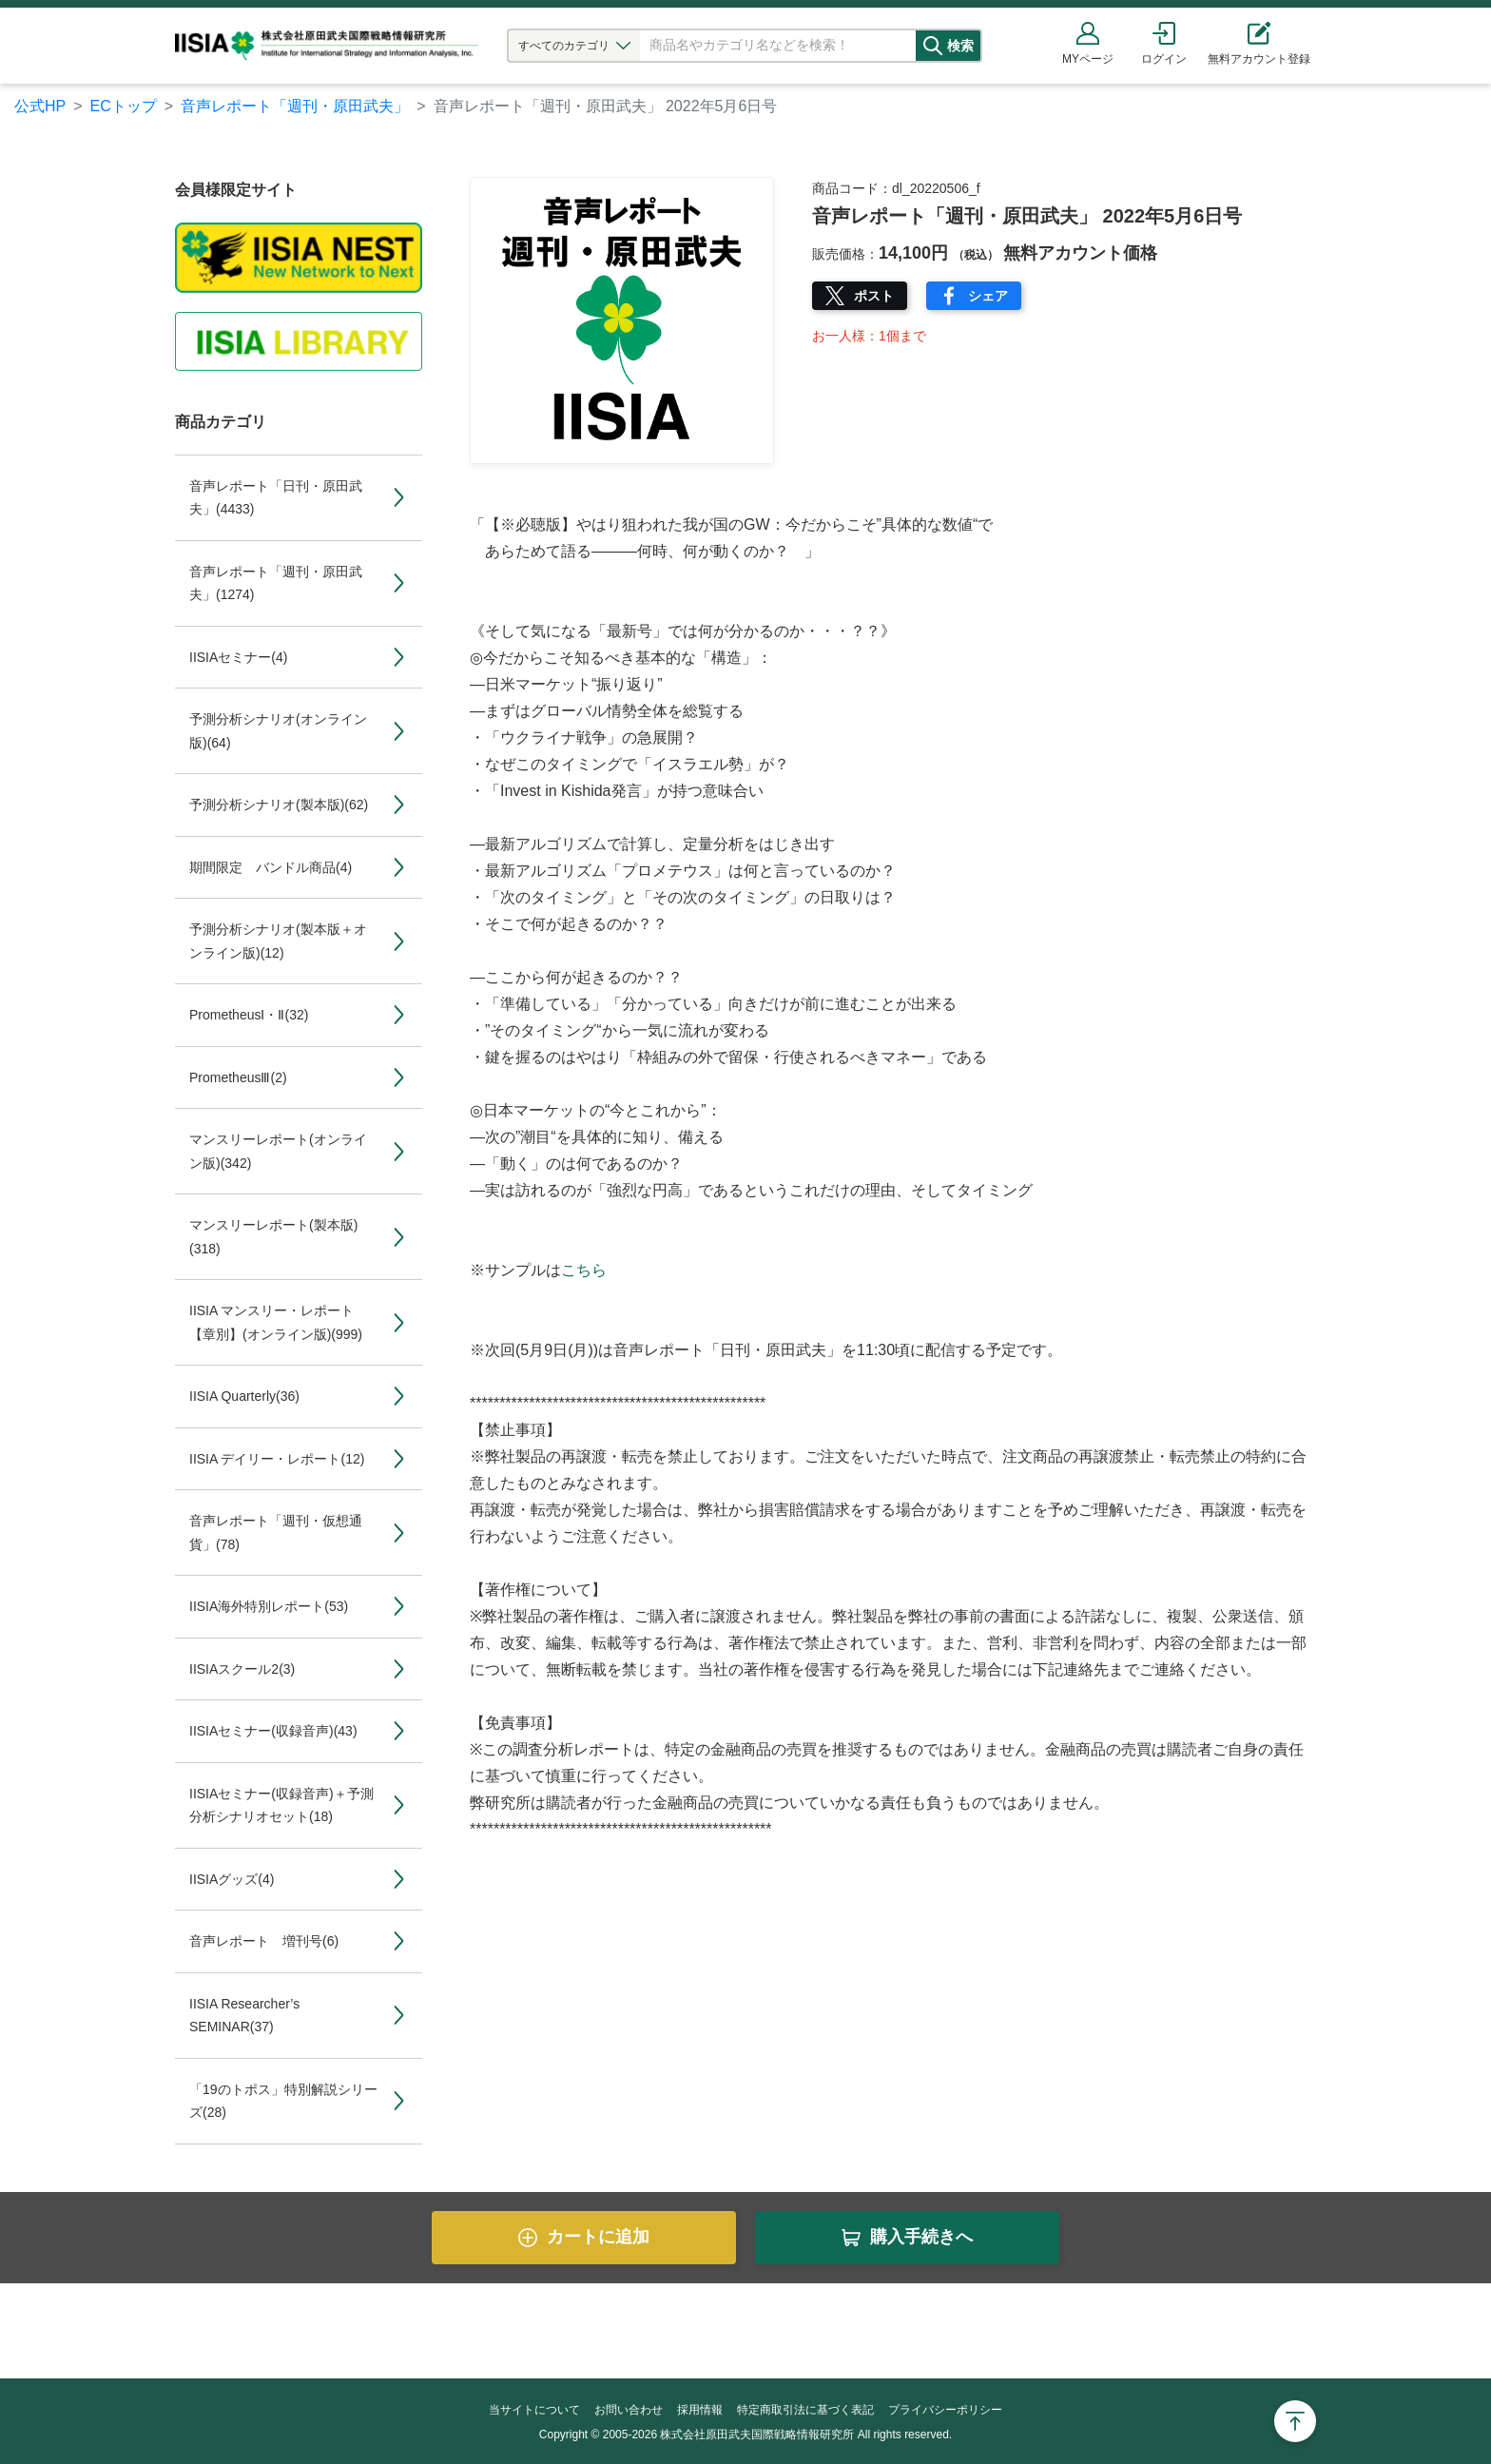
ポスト (874, 295)
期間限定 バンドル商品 (270, 867)
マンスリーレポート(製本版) (273, 1236)
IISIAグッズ (231, 1879)
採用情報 (700, 2409)
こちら (584, 1270)
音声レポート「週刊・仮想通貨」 (275, 1532)
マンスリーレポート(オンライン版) (278, 1151)
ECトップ (123, 106)
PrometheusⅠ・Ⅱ (248, 1014)
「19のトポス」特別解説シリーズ (283, 2101)
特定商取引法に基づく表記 (805, 2409)
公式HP (40, 106)
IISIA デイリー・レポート (276, 1458)
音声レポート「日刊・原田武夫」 (275, 497)
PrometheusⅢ (238, 1077)
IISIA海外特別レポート (268, 1606)
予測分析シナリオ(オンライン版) (278, 730)
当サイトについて (534, 2409)
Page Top (1295, 2421)
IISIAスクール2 (242, 1669)
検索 (971, 45)
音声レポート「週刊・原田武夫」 (295, 106)
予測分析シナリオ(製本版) (278, 804)
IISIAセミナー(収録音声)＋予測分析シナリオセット (281, 1805)
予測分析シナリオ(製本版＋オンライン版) (278, 941)
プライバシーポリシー (945, 2409)
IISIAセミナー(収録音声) (273, 1730)
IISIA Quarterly (244, 1396)
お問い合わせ (628, 2409)
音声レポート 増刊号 (264, 1941)
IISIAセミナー (238, 657)
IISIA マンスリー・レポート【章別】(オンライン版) (275, 1322)
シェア (988, 295)
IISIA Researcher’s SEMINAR (244, 2015)
